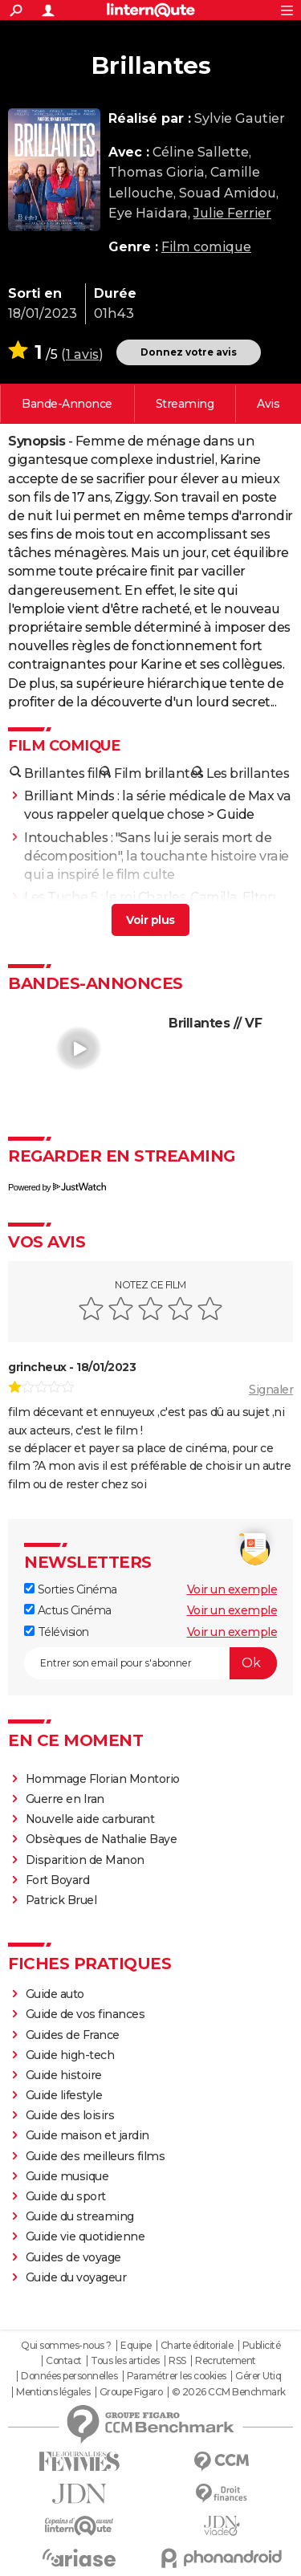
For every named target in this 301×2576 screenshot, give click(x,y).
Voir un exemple (232, 1589)
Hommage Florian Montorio (103, 1779)
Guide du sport (66, 2196)
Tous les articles (125, 2360)
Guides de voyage (73, 2257)
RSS (177, 2360)
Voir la (67, 404)
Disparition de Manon (85, 1860)
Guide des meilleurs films (95, 2156)
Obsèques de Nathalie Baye (101, 1839)
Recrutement (225, 2360)
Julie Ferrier (232, 213)
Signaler (271, 1389)
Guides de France (73, 2035)
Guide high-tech (70, 2055)
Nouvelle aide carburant (90, 1819)
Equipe (135, 2345)
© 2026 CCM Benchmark (229, 2392)
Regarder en (185, 404)
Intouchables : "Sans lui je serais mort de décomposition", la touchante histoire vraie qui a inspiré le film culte (156, 856)
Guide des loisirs (70, 2115)
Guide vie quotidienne (85, 2236)
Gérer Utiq (258, 2376)
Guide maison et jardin (87, 2135)
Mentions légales (53, 2392)
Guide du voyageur (76, 2277)
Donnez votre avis (188, 352)
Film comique (206, 246)
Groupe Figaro (131, 2392)
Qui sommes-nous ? (66, 2345)
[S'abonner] (150, 1663)
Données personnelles (69, 2376)
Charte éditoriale (197, 2345)
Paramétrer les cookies (176, 2376)
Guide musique (67, 2176)
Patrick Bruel (61, 1900)
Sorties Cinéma (70, 1589)
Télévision (56, 1632)
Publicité (261, 2345)
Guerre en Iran (65, 1799)
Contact (64, 2360)
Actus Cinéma (68, 1610)
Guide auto (55, 1994)
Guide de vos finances (85, 2014)
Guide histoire (64, 2075)
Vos (268, 404)
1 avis (82, 354)
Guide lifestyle (64, 2095)
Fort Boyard (58, 1880)
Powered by (57, 1187)
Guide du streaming (80, 2216)
